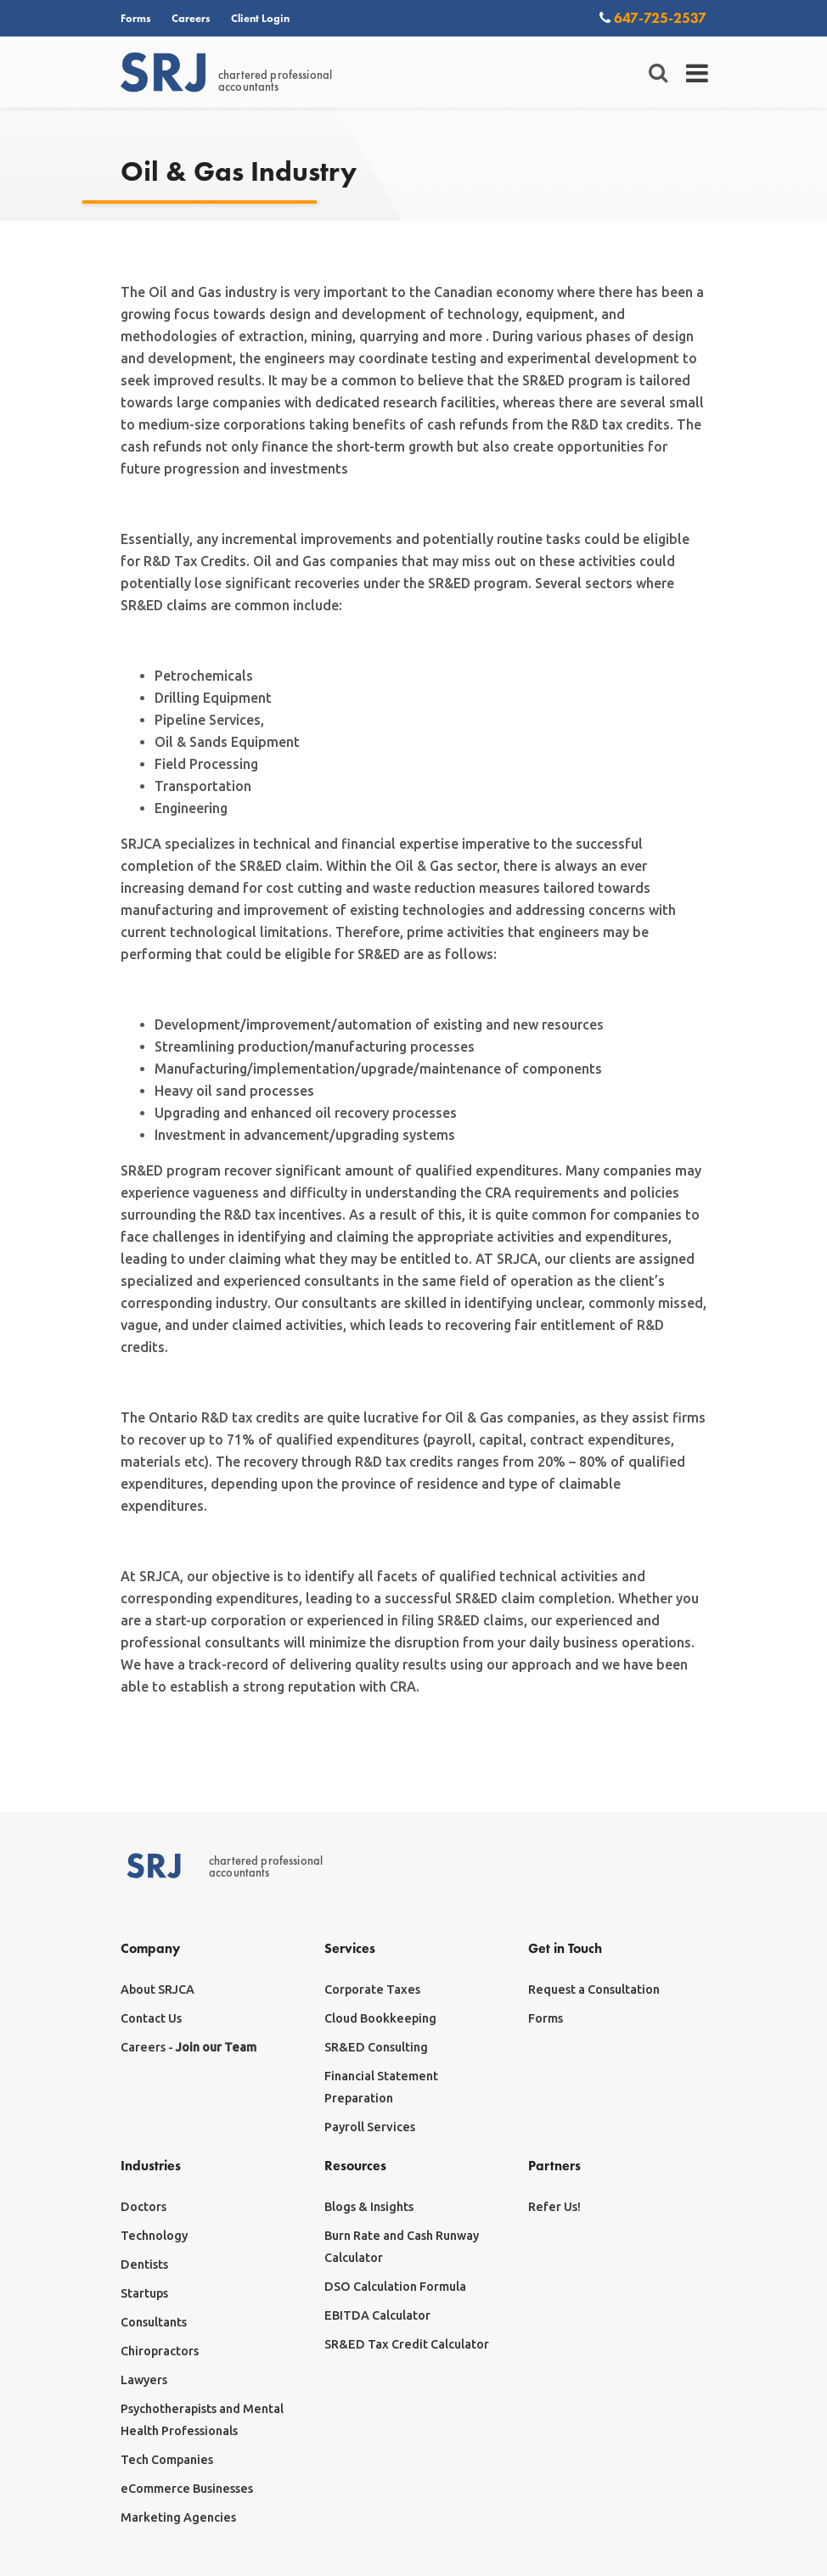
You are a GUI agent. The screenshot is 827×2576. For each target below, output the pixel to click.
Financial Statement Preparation (381, 2087)
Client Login (260, 18)
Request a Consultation (594, 1989)
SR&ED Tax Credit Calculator (406, 2344)
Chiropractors (160, 2351)
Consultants (154, 2322)
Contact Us (151, 2018)
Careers (191, 18)
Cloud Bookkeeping (380, 2018)
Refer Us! (554, 2207)
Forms (136, 18)
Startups (144, 2293)
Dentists (144, 2264)
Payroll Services (369, 2127)
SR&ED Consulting (376, 2047)
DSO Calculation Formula (395, 2286)
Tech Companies (167, 2460)
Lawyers (144, 2380)
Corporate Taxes (372, 1989)
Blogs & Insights (369, 2207)
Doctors (143, 2207)
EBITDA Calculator (377, 2315)
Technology (154, 2235)
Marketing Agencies (178, 2517)
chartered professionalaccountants (226, 73)
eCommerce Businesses (187, 2488)
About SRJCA (157, 1989)
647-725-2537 (652, 17)
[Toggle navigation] (697, 73)
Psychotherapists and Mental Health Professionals (202, 2420)
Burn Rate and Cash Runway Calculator (401, 2247)
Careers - (188, 2047)
